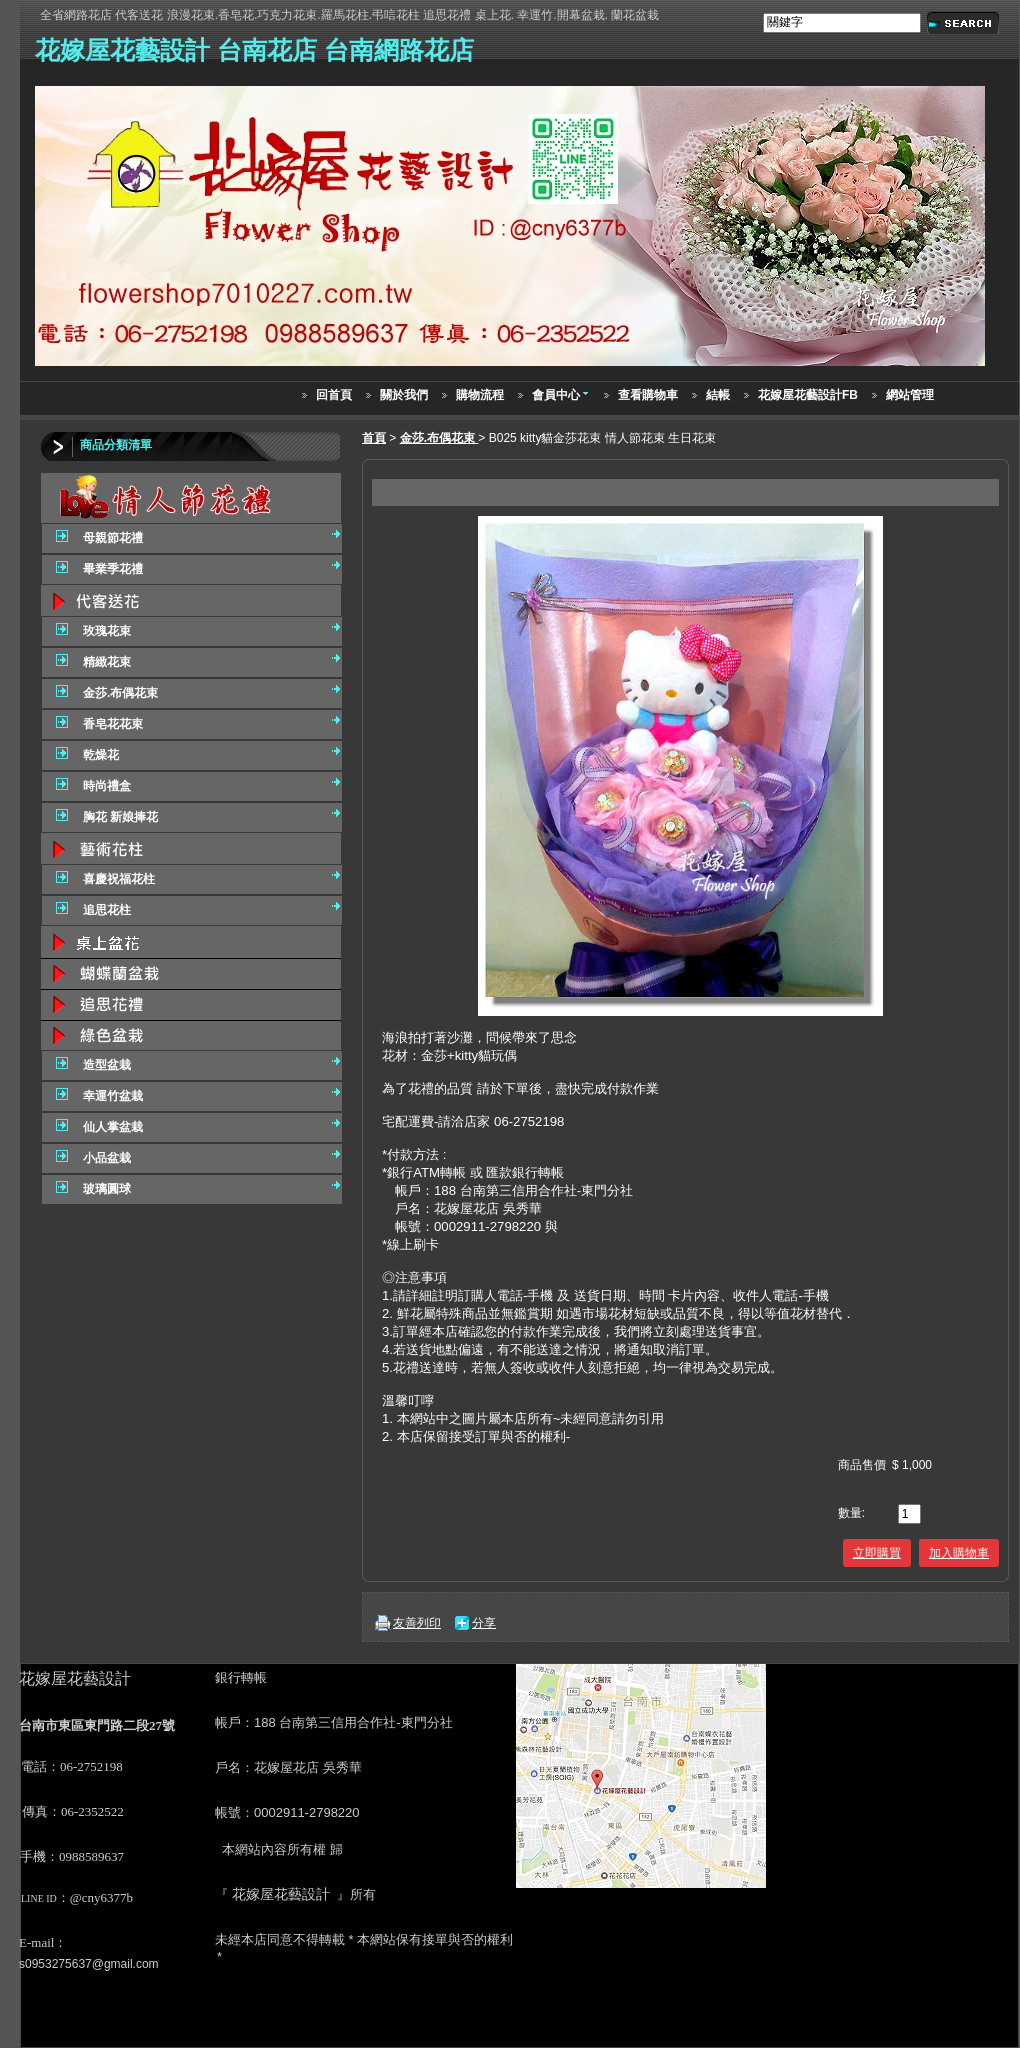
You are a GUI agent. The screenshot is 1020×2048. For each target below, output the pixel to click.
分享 (484, 1623)
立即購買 (877, 1553)
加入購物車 (959, 1553)
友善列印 (417, 1623)
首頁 (374, 438)
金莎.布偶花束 (439, 438)
